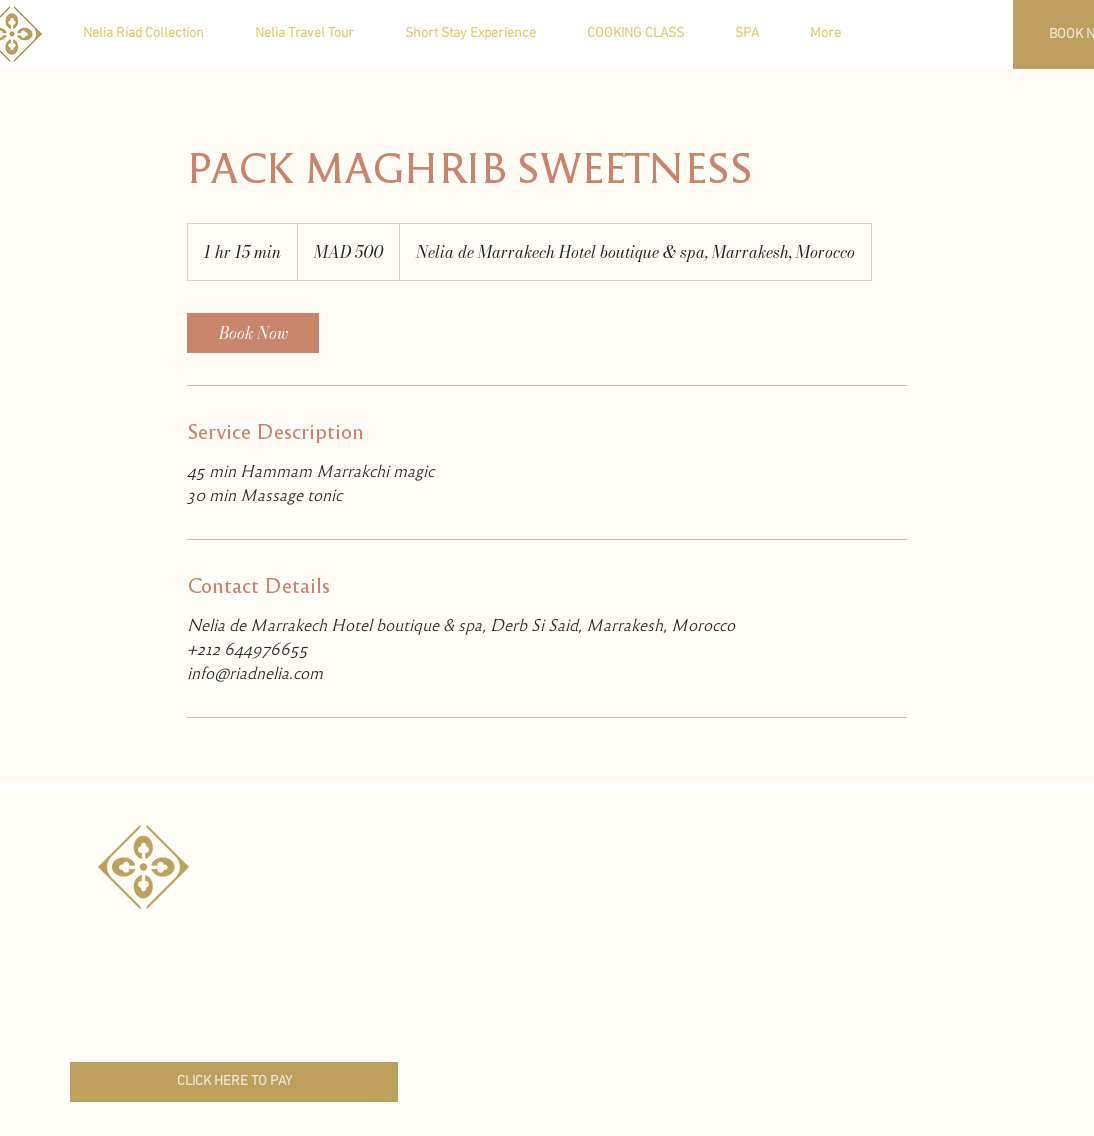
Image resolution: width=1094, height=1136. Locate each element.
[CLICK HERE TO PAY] (234, 1082)
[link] (253, 333)
